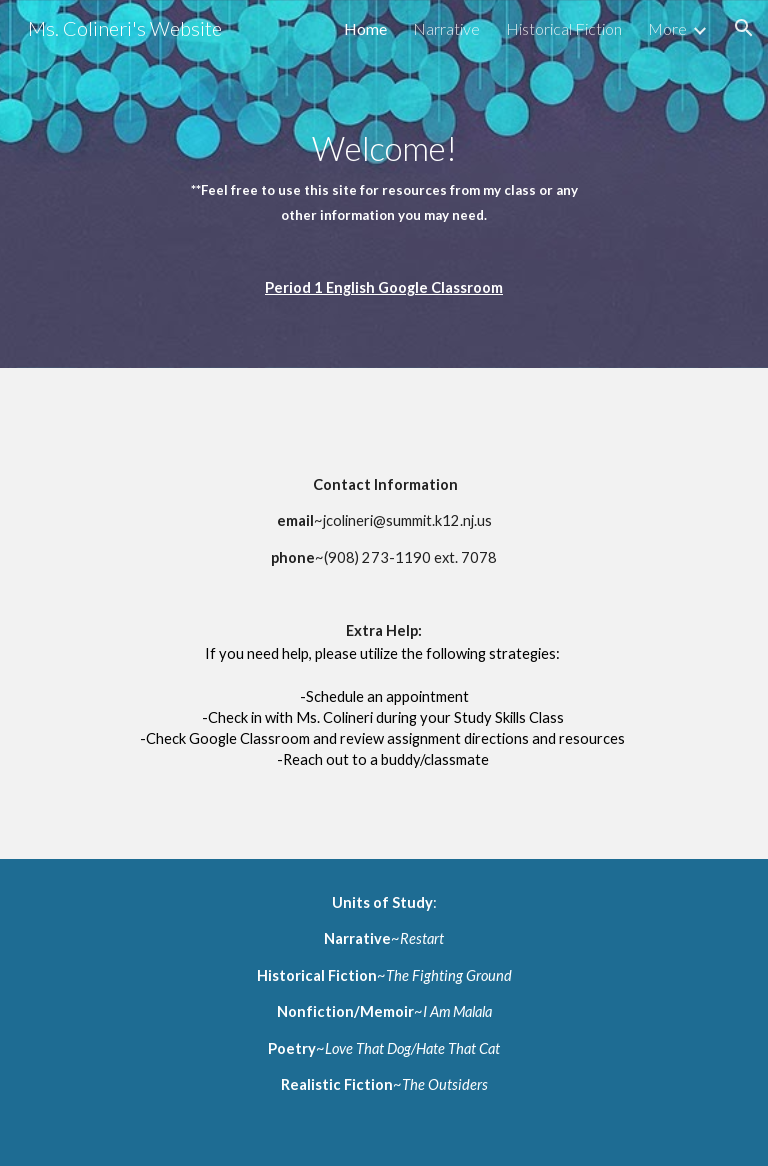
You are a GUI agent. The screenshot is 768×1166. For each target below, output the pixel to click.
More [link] (667, 28)
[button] (744, 28)
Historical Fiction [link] (564, 28)
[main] (383, 184)
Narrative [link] (446, 28)
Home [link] (365, 28)
